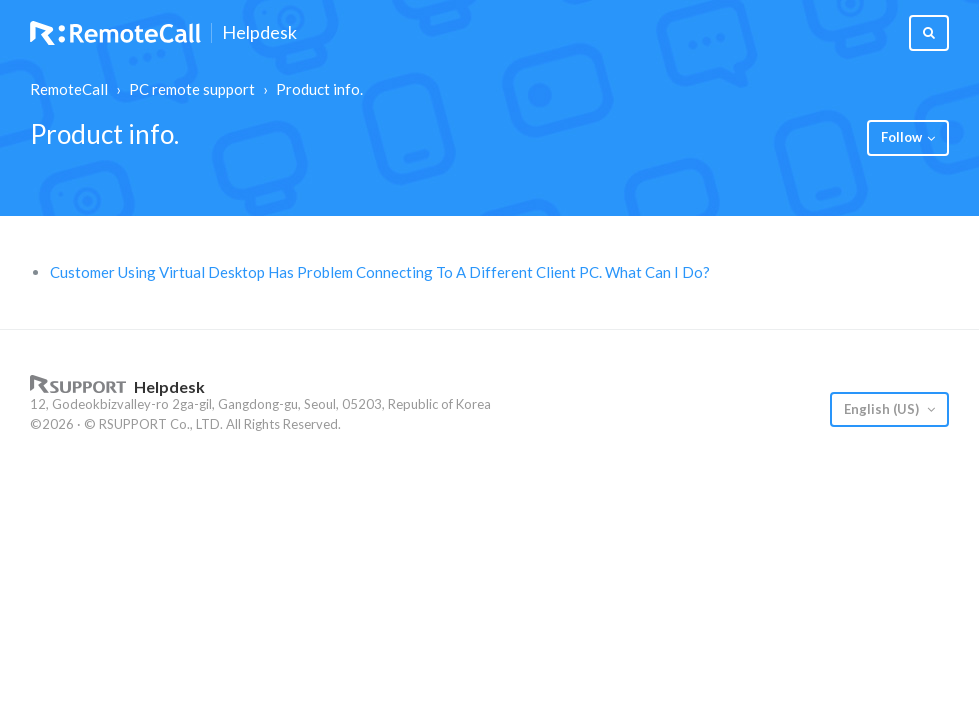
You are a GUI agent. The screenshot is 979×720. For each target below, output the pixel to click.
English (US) (883, 409)
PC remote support (192, 89)
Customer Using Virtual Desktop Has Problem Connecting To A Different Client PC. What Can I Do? (380, 272)
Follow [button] (901, 137)
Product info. (319, 89)
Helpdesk (259, 33)
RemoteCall (69, 89)
